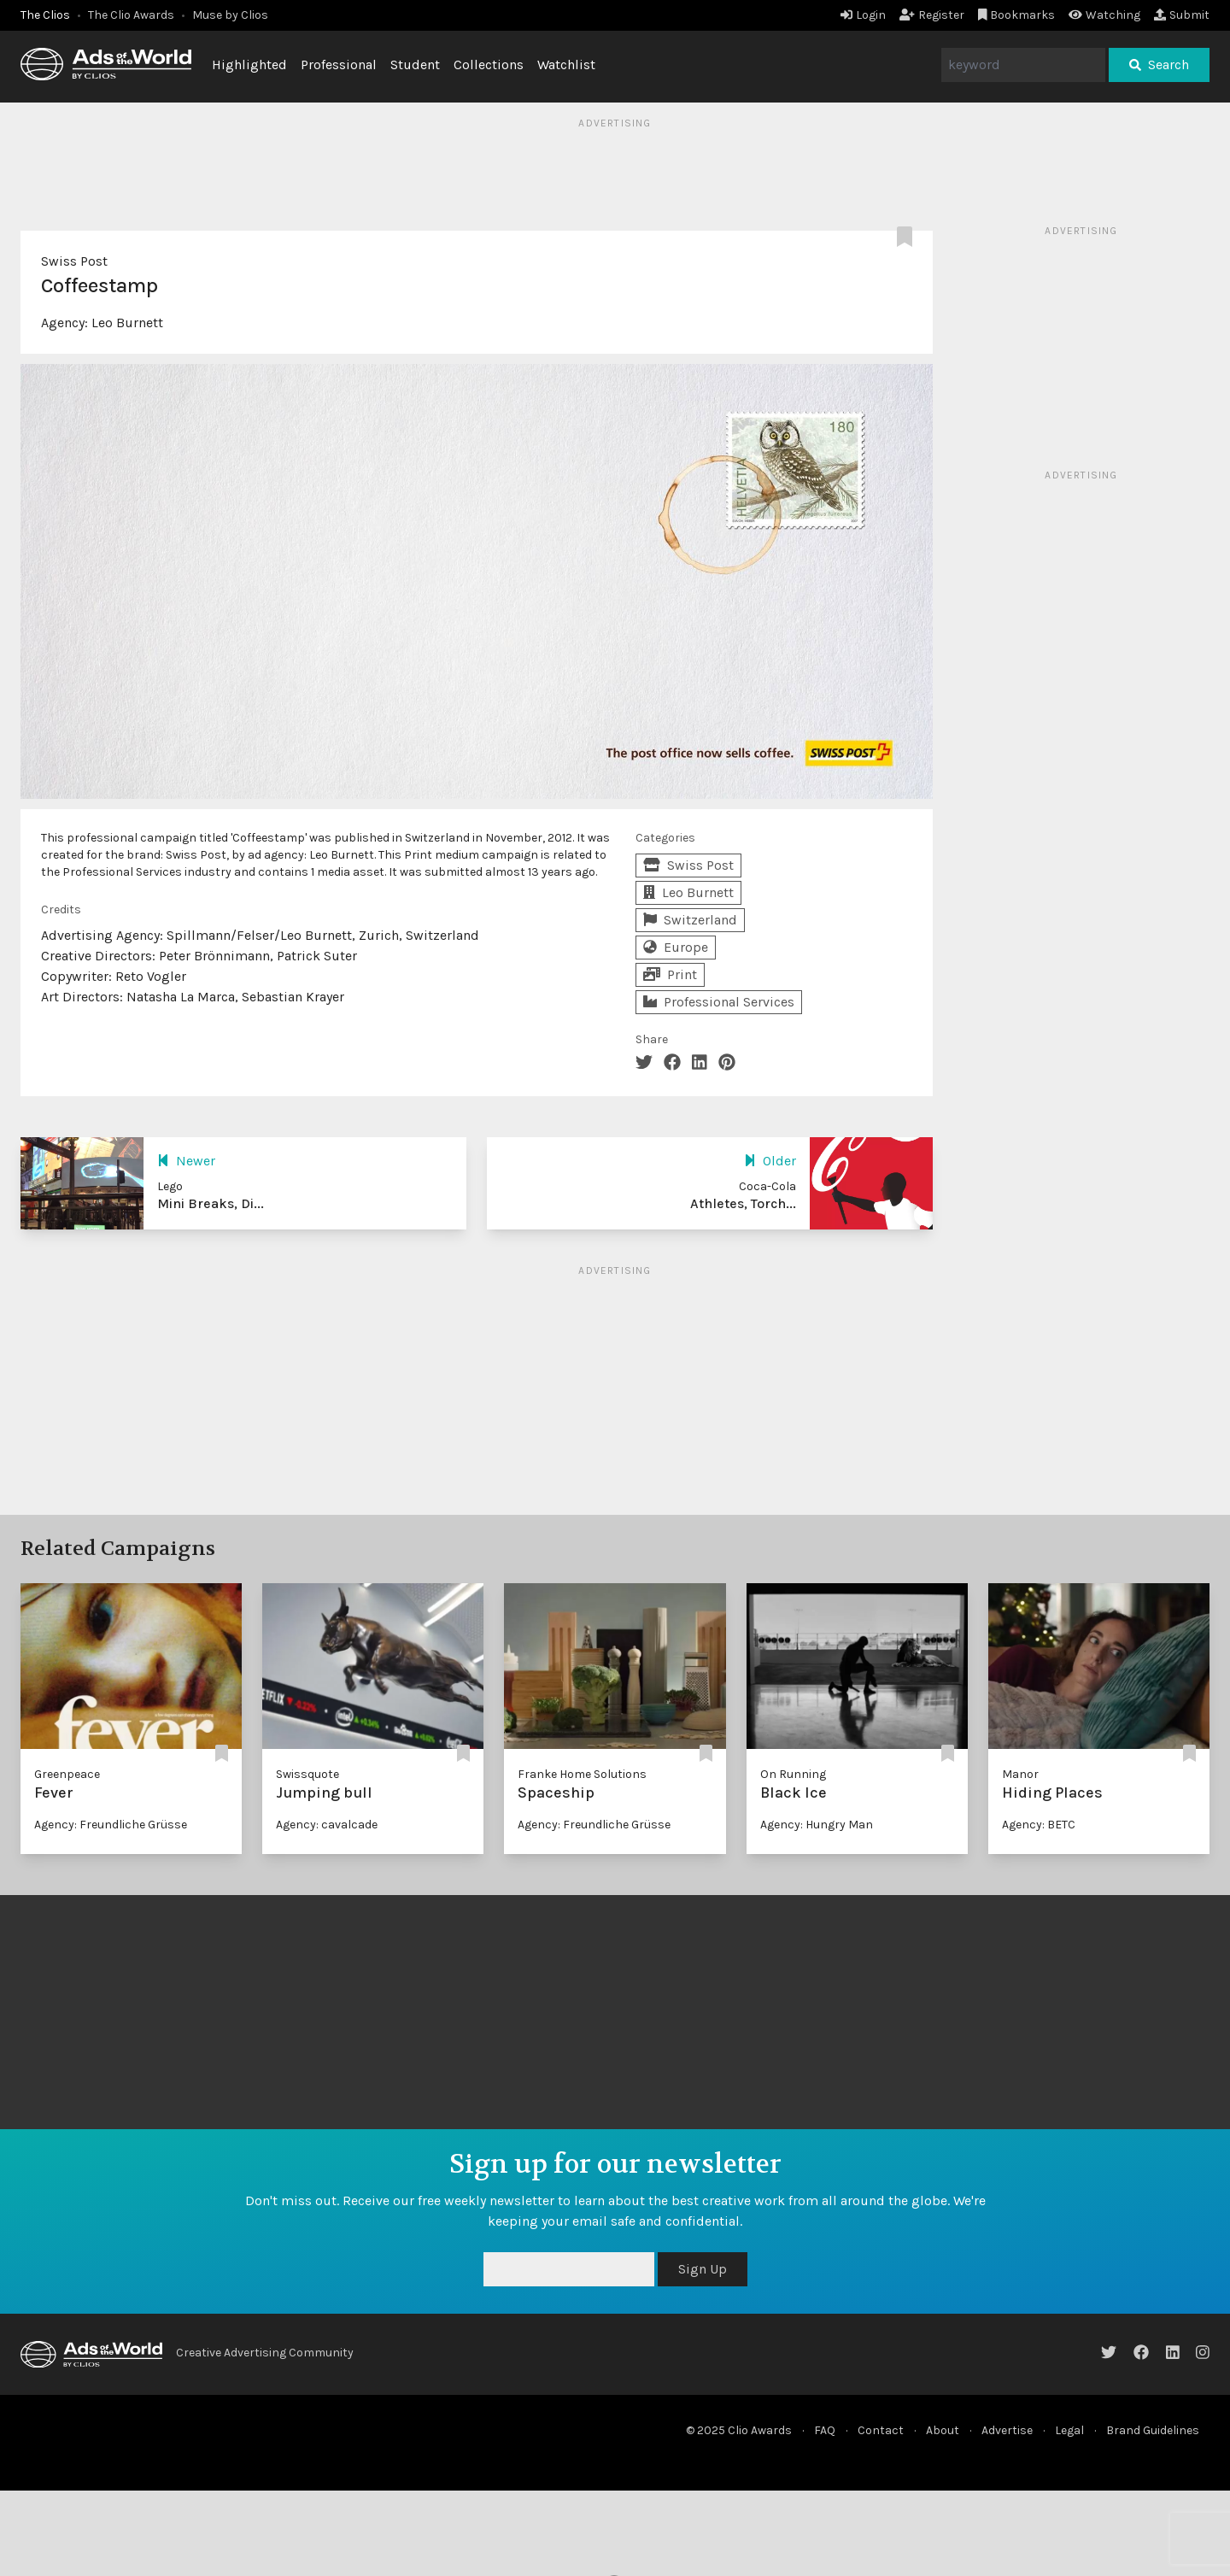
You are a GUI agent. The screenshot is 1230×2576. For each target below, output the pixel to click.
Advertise (1007, 2430)
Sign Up (702, 2269)
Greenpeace (67, 1774)
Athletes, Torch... (743, 1203)
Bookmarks (1017, 15)
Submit (1182, 15)
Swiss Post (74, 261)
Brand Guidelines (1152, 2430)
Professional (339, 64)
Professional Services (718, 1002)
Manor (1020, 1774)
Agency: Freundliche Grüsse (110, 1824)
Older (770, 1161)
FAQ (824, 2430)
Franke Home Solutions (582, 1774)
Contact (881, 2430)
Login (863, 15)
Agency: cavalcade (327, 1824)
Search (1159, 64)
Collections (489, 64)
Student (415, 64)
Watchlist (566, 64)
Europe (675, 947)
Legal (1069, 2430)
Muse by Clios (230, 15)
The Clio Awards (131, 15)
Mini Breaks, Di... (210, 1203)
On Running (793, 1774)
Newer (186, 1161)
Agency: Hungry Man (816, 1824)
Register (931, 15)
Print (670, 974)
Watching (1104, 15)
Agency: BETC (1038, 1824)
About (942, 2430)
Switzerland (690, 920)
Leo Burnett (127, 322)
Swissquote (307, 1774)
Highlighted (249, 64)
